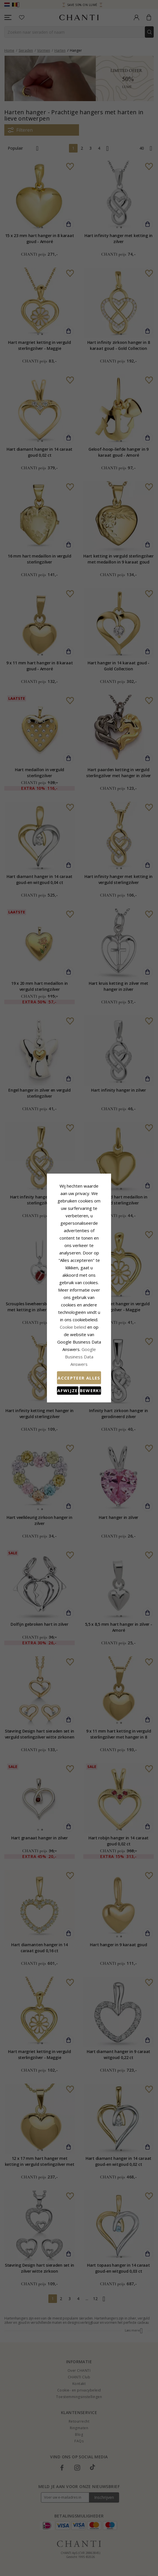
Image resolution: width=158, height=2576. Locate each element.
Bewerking (104, 1335)
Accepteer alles (79, 1322)
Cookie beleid (91, 1293)
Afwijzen (53, 1335)
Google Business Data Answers (79, 1308)
